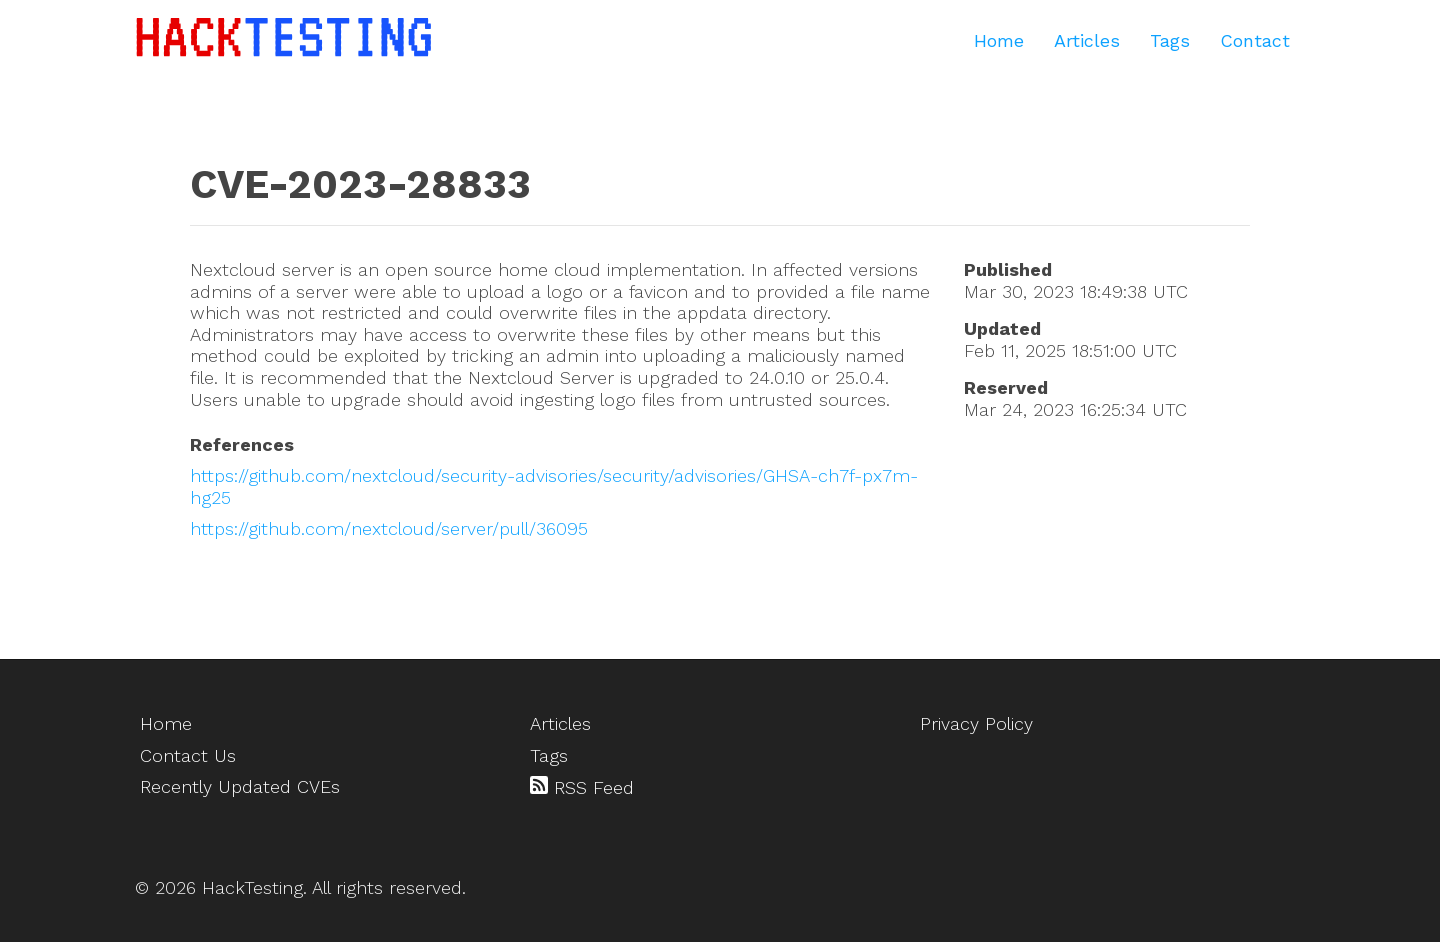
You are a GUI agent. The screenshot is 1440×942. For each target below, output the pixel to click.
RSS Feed (582, 787)
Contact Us (188, 755)
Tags (1170, 40)
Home (999, 40)
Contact (1255, 40)
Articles (1087, 40)
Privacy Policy (976, 723)
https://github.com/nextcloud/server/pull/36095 (389, 528)
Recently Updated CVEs (240, 786)
